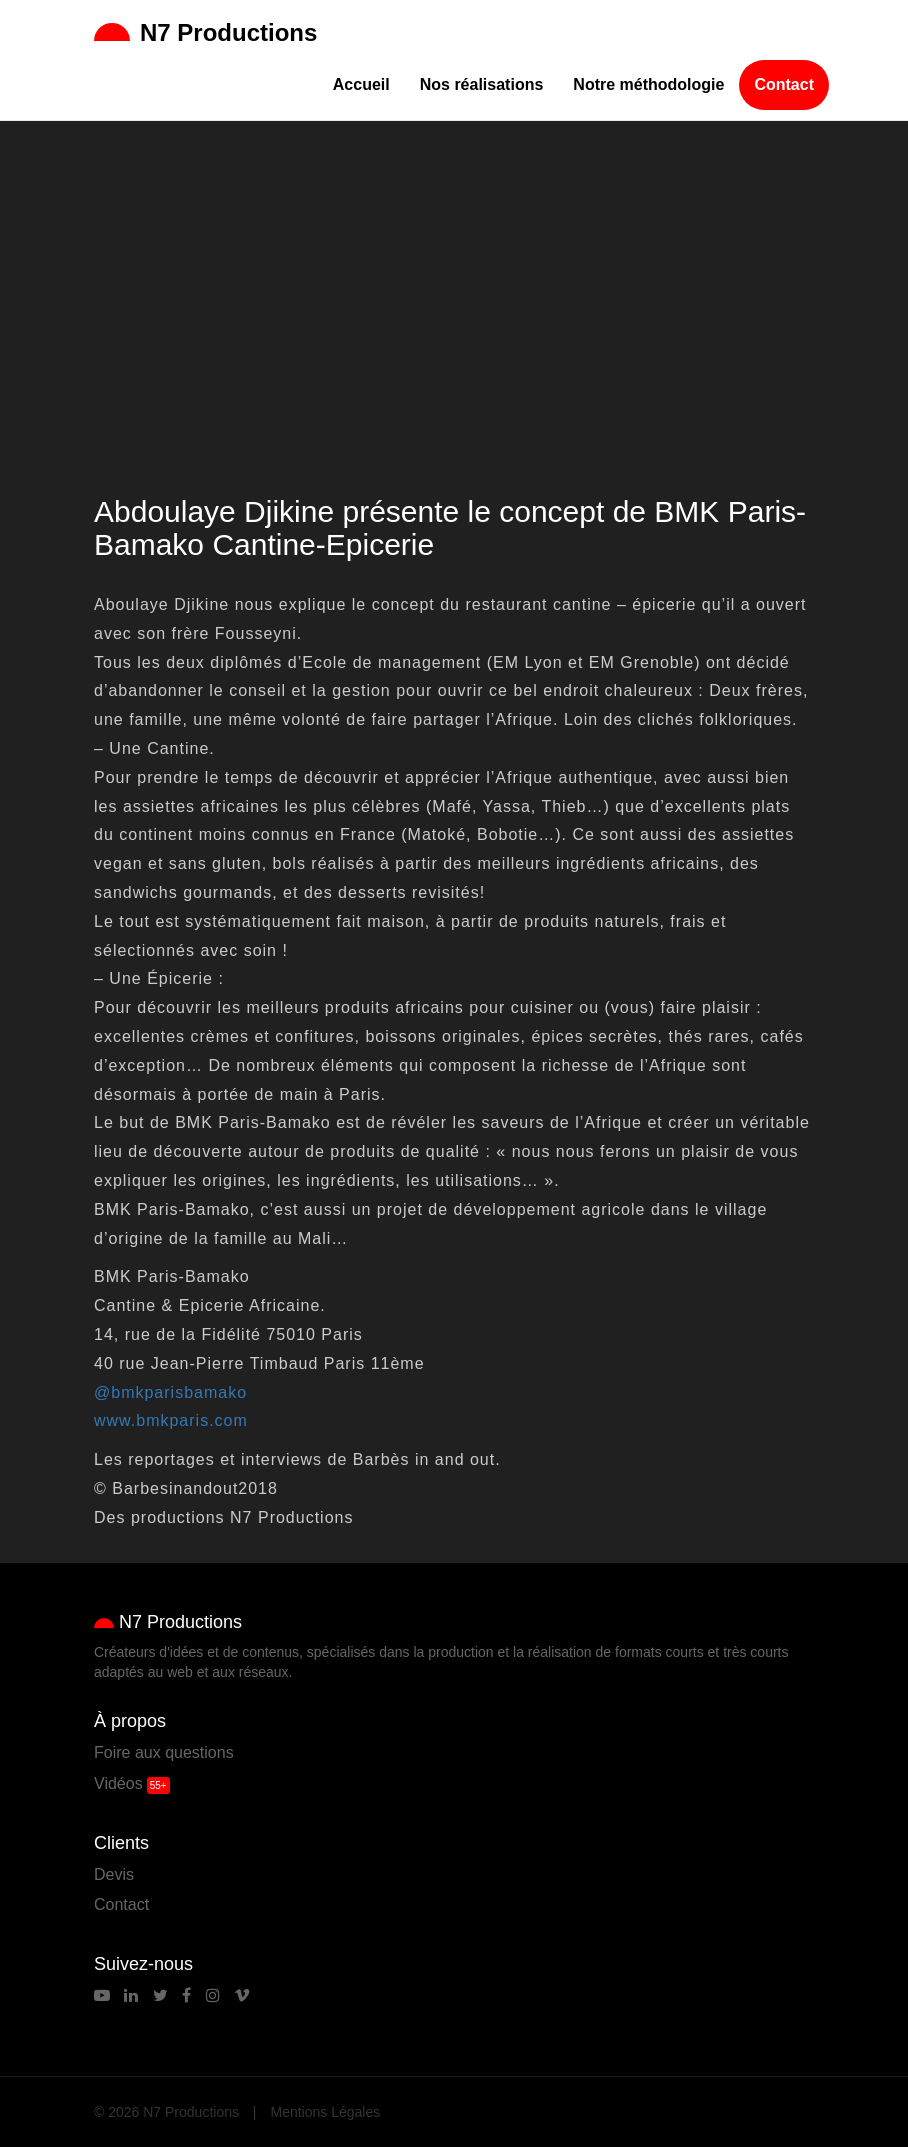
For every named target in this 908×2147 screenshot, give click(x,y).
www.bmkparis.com (171, 1420)
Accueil (361, 84)
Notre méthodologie (648, 84)
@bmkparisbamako (170, 1392)
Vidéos (118, 1783)
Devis (114, 1874)
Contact (784, 84)
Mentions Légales (326, 2112)
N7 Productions (205, 32)
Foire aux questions (164, 1752)
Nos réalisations (482, 84)
